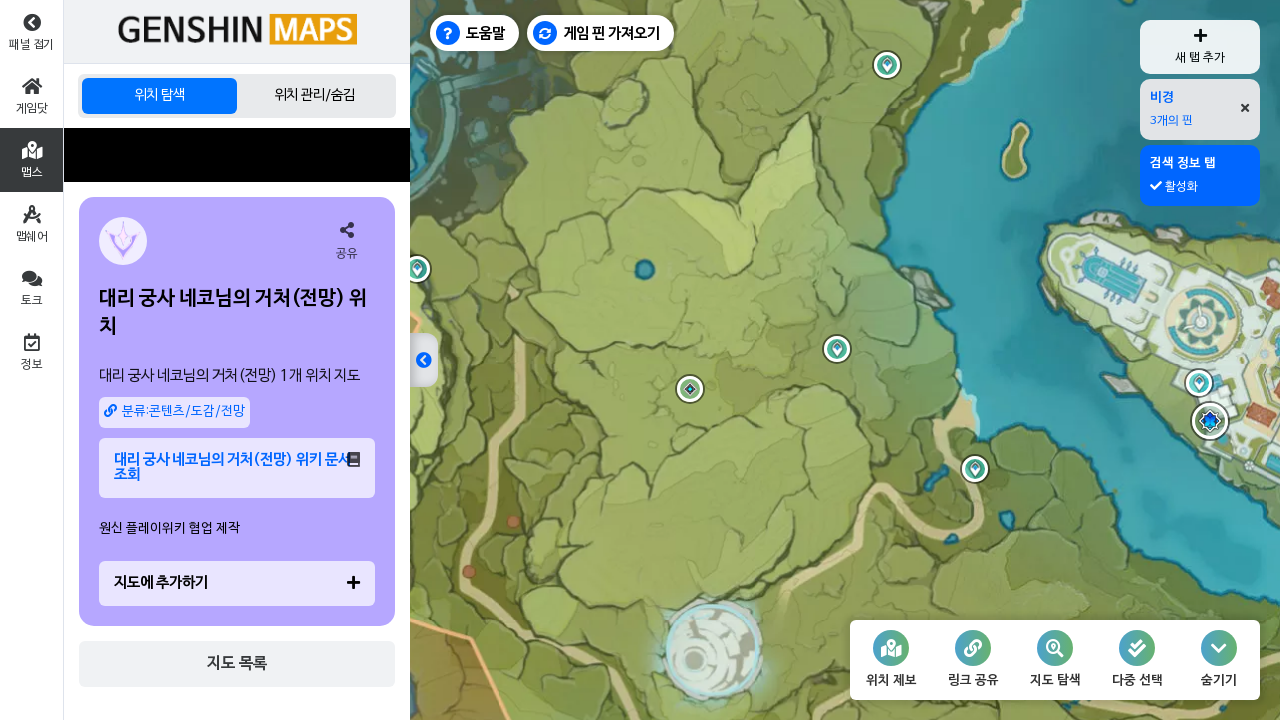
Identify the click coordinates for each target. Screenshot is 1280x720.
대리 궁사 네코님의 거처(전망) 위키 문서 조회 (237, 467)
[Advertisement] (237, 155)
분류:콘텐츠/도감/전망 (174, 411)
